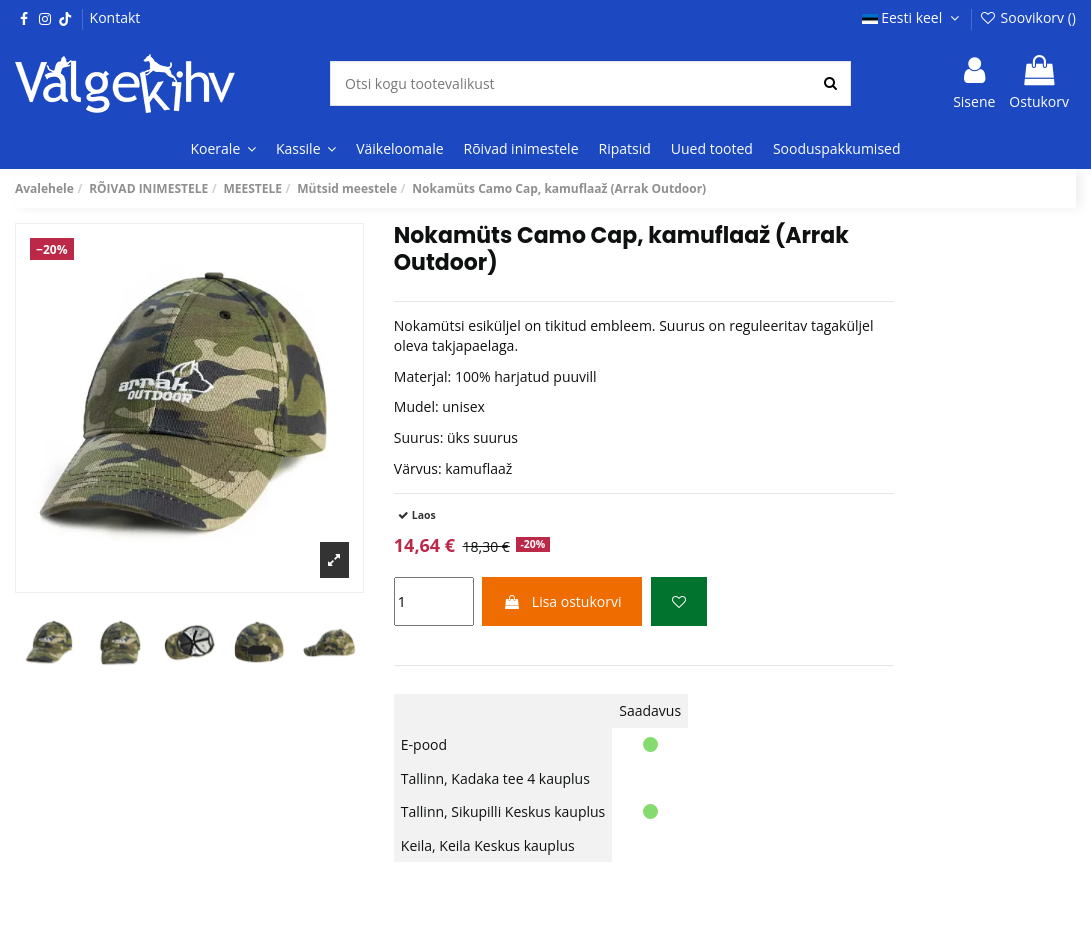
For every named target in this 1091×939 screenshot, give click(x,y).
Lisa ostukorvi (562, 601)
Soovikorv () (1027, 17)
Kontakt (115, 17)
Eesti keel (913, 17)
